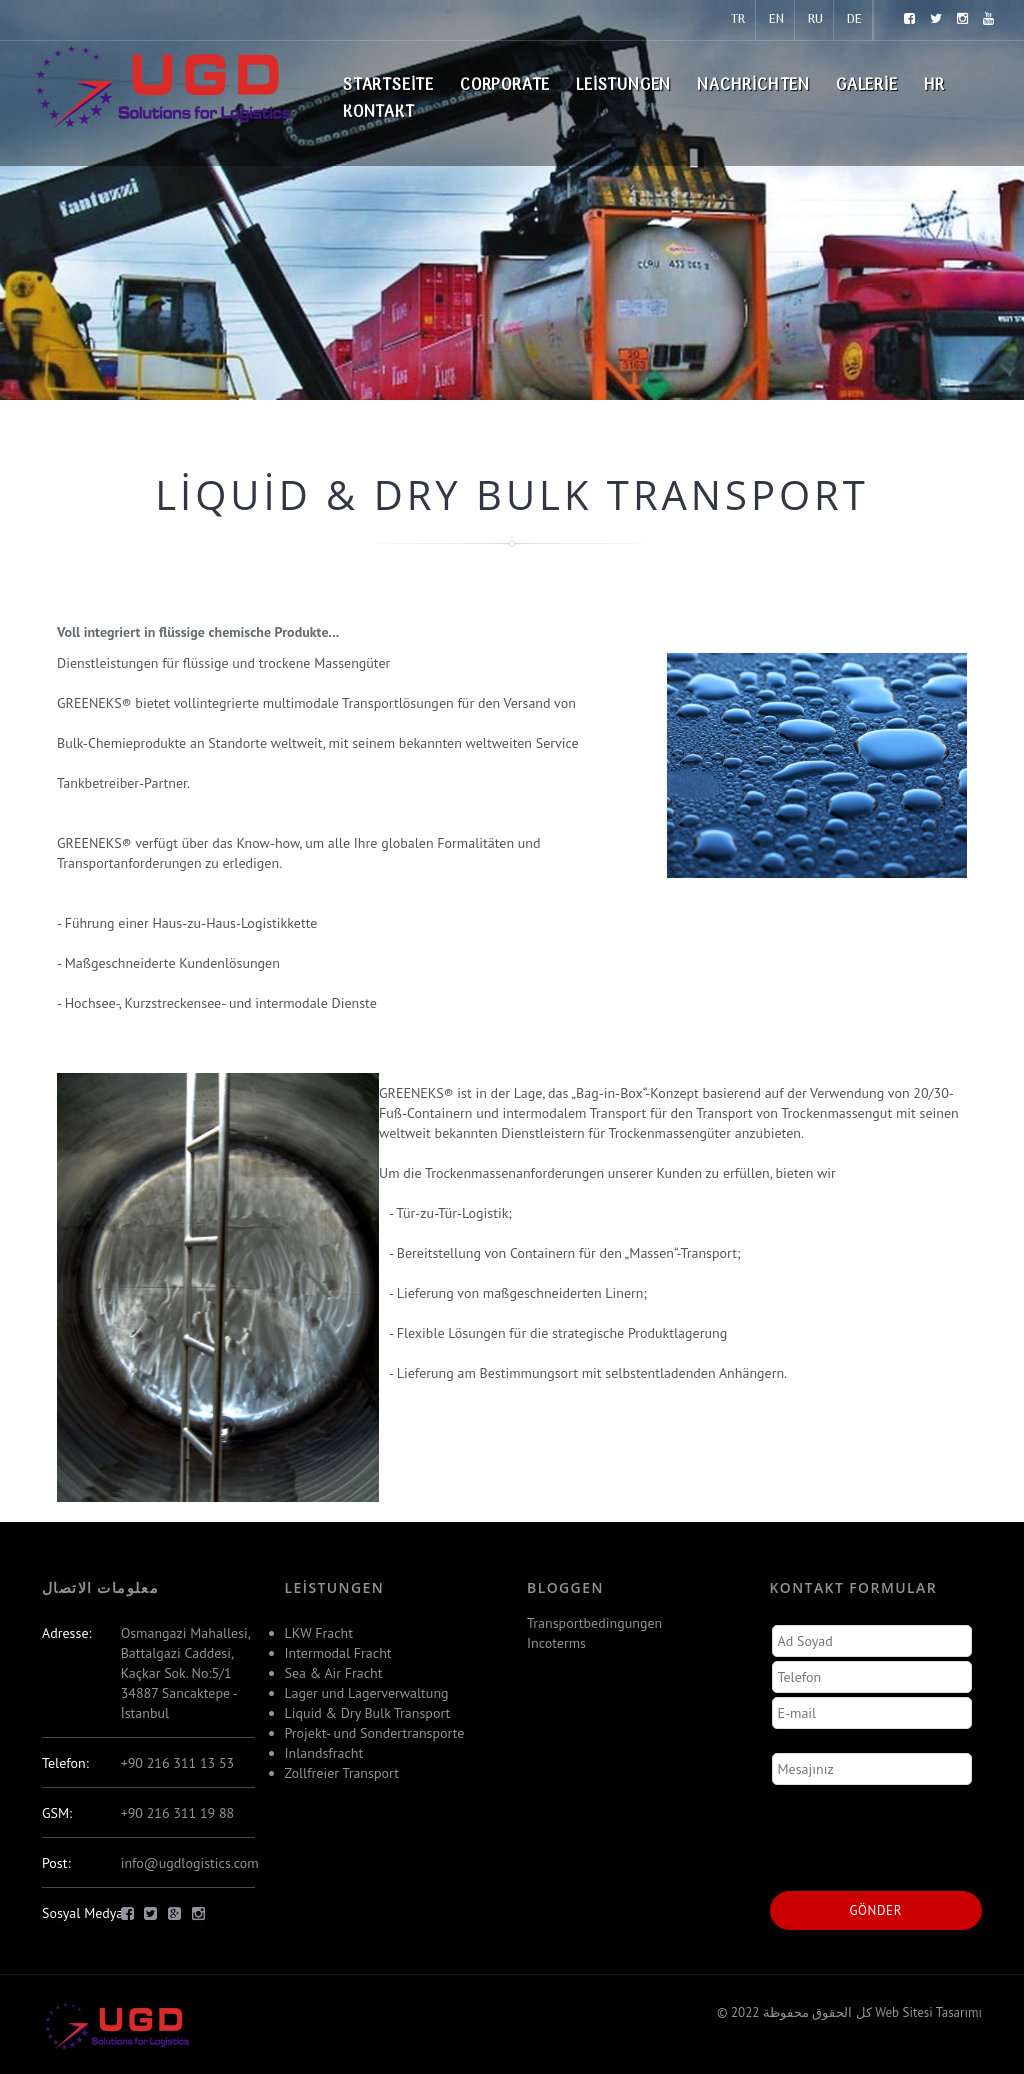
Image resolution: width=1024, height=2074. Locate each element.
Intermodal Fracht (338, 1653)
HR (935, 86)
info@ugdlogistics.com (190, 1863)
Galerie (867, 86)
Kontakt (379, 113)
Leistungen (623, 86)
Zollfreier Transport (342, 1773)
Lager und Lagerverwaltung (367, 1693)
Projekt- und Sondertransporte (375, 1733)
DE (854, 19)
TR (738, 19)
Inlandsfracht (324, 1753)
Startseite (388, 86)
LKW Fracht (319, 1633)
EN (776, 19)
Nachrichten (753, 86)
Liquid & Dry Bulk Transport (368, 1713)
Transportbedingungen (594, 1623)
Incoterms (556, 1643)
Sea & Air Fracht (334, 1673)
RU (815, 19)
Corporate (505, 86)
